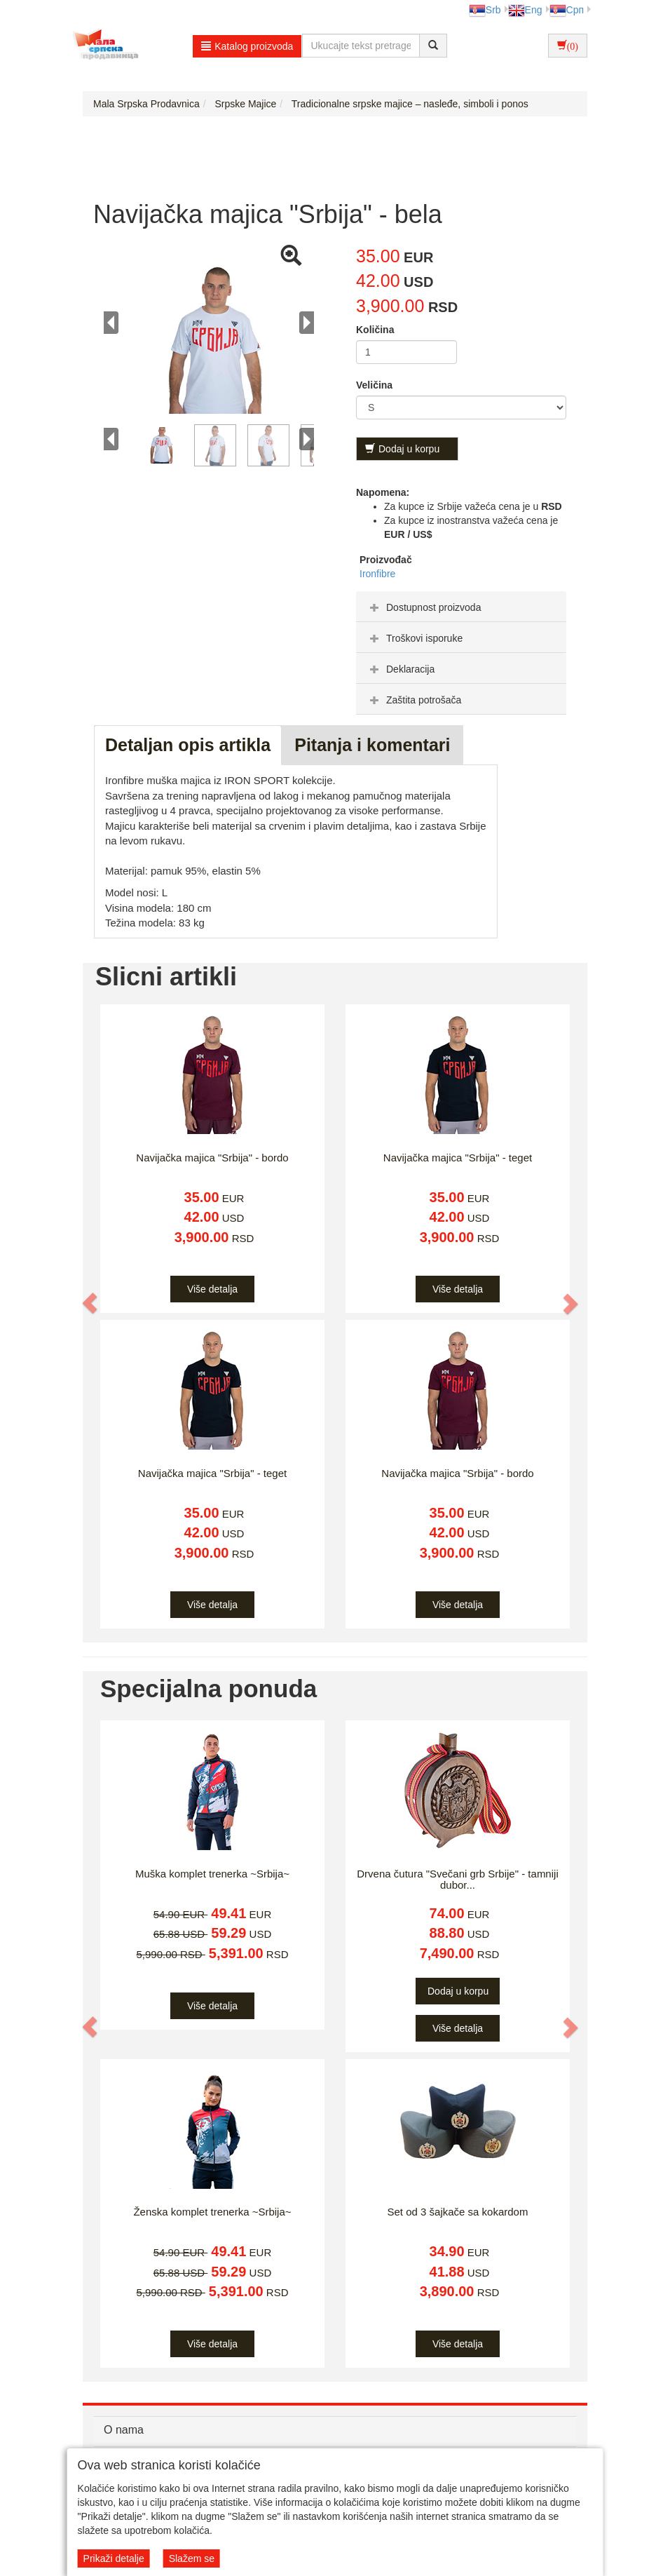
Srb (485, 9)
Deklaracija (401, 669)
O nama (124, 2430)
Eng (525, 9)
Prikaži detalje (113, 2558)
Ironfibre (377, 573)
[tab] (461, 606)
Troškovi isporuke (415, 638)
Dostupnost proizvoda (424, 607)
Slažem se (191, 2558)
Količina (375, 329)
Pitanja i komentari (372, 745)
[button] (90, 1303)
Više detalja (212, 1289)
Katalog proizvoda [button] (247, 46)
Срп (566, 9)
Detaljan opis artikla (188, 745)
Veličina (374, 385)
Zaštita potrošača (414, 700)
